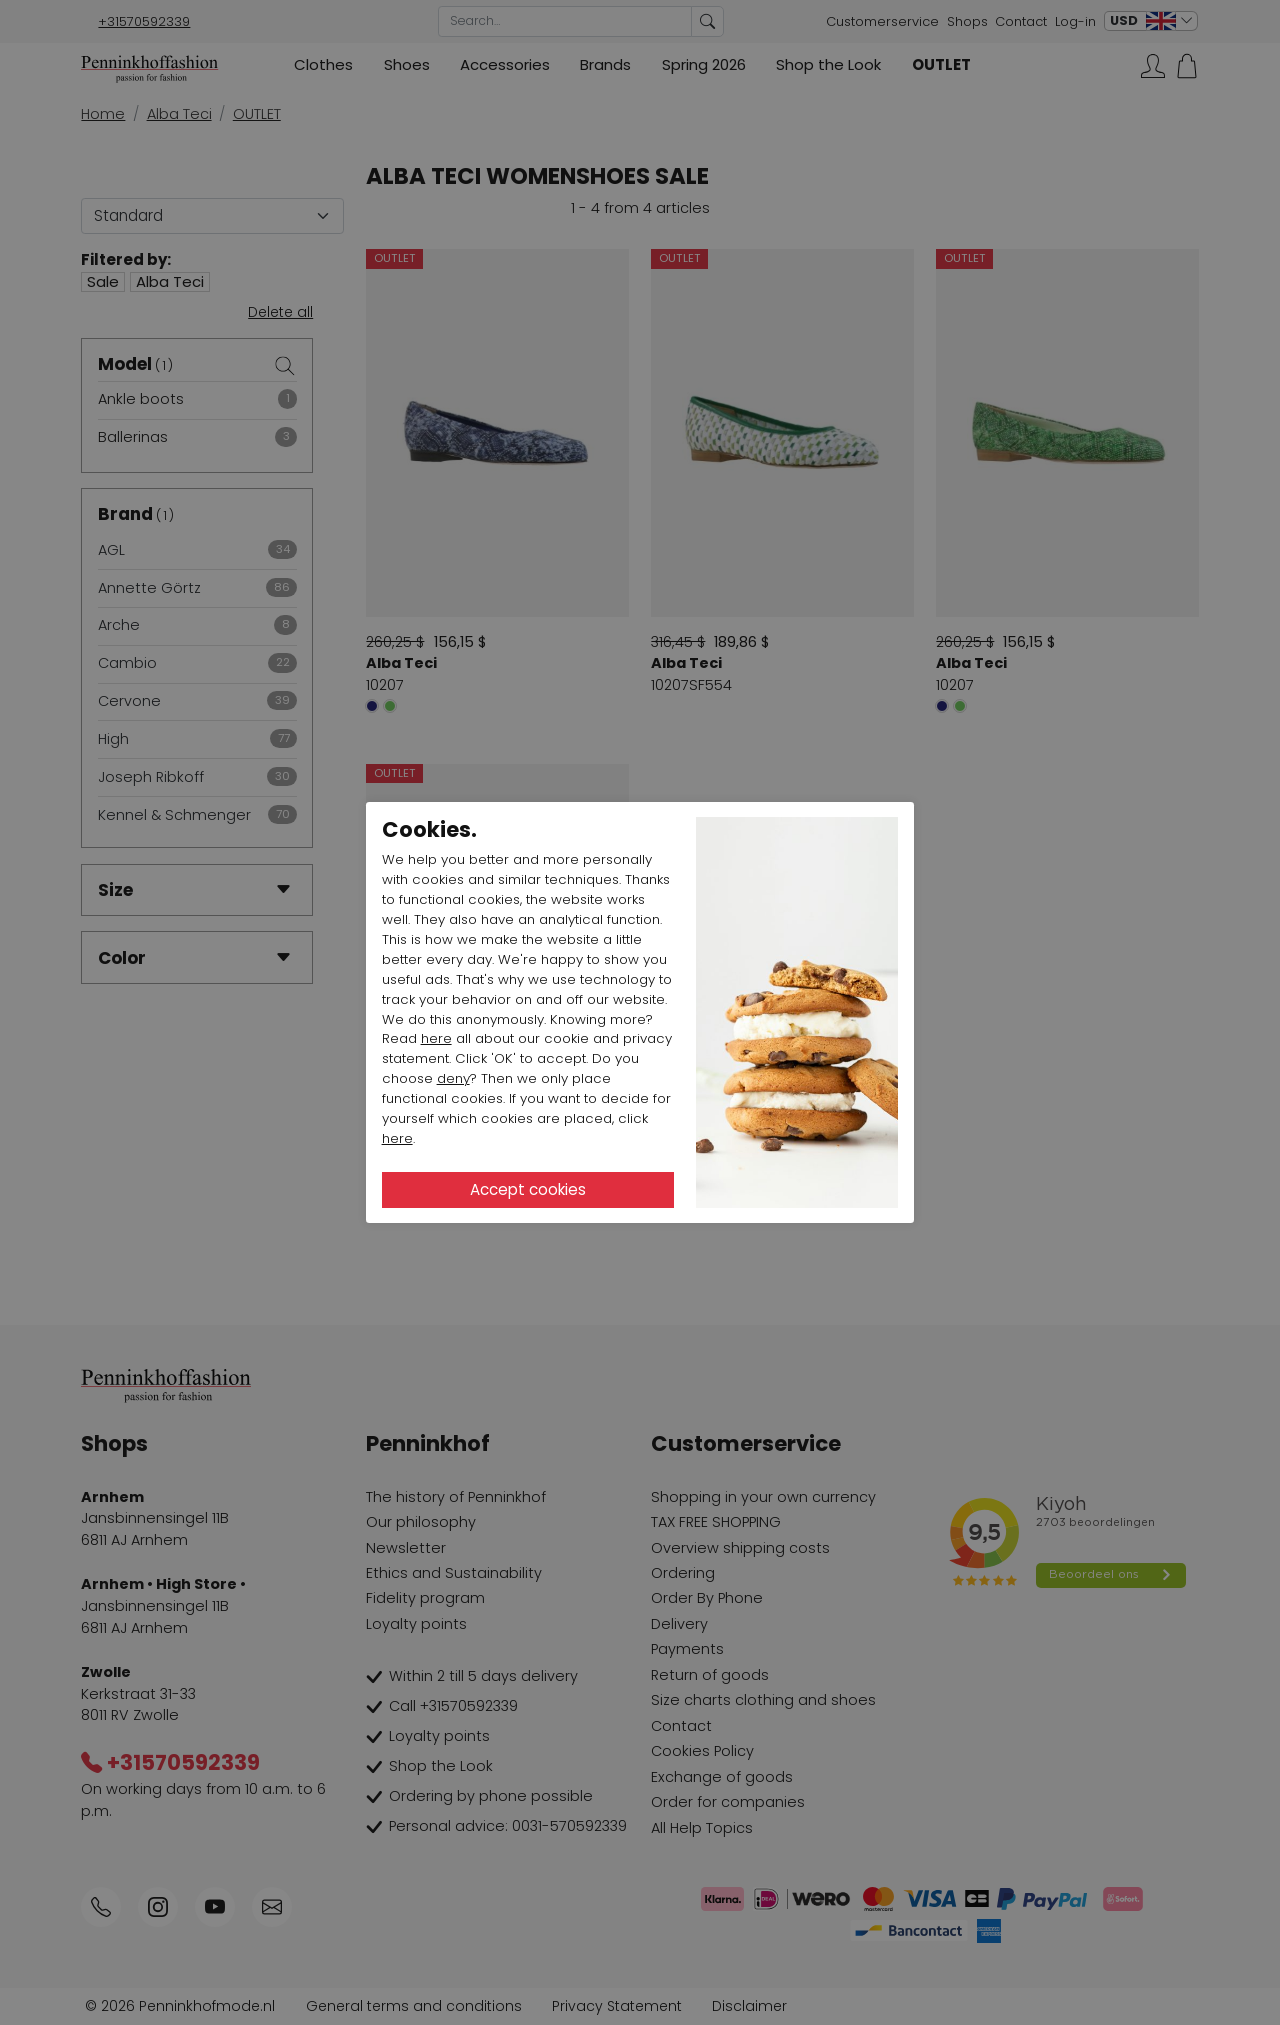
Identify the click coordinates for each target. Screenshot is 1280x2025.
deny (453, 1078)
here (436, 1038)
